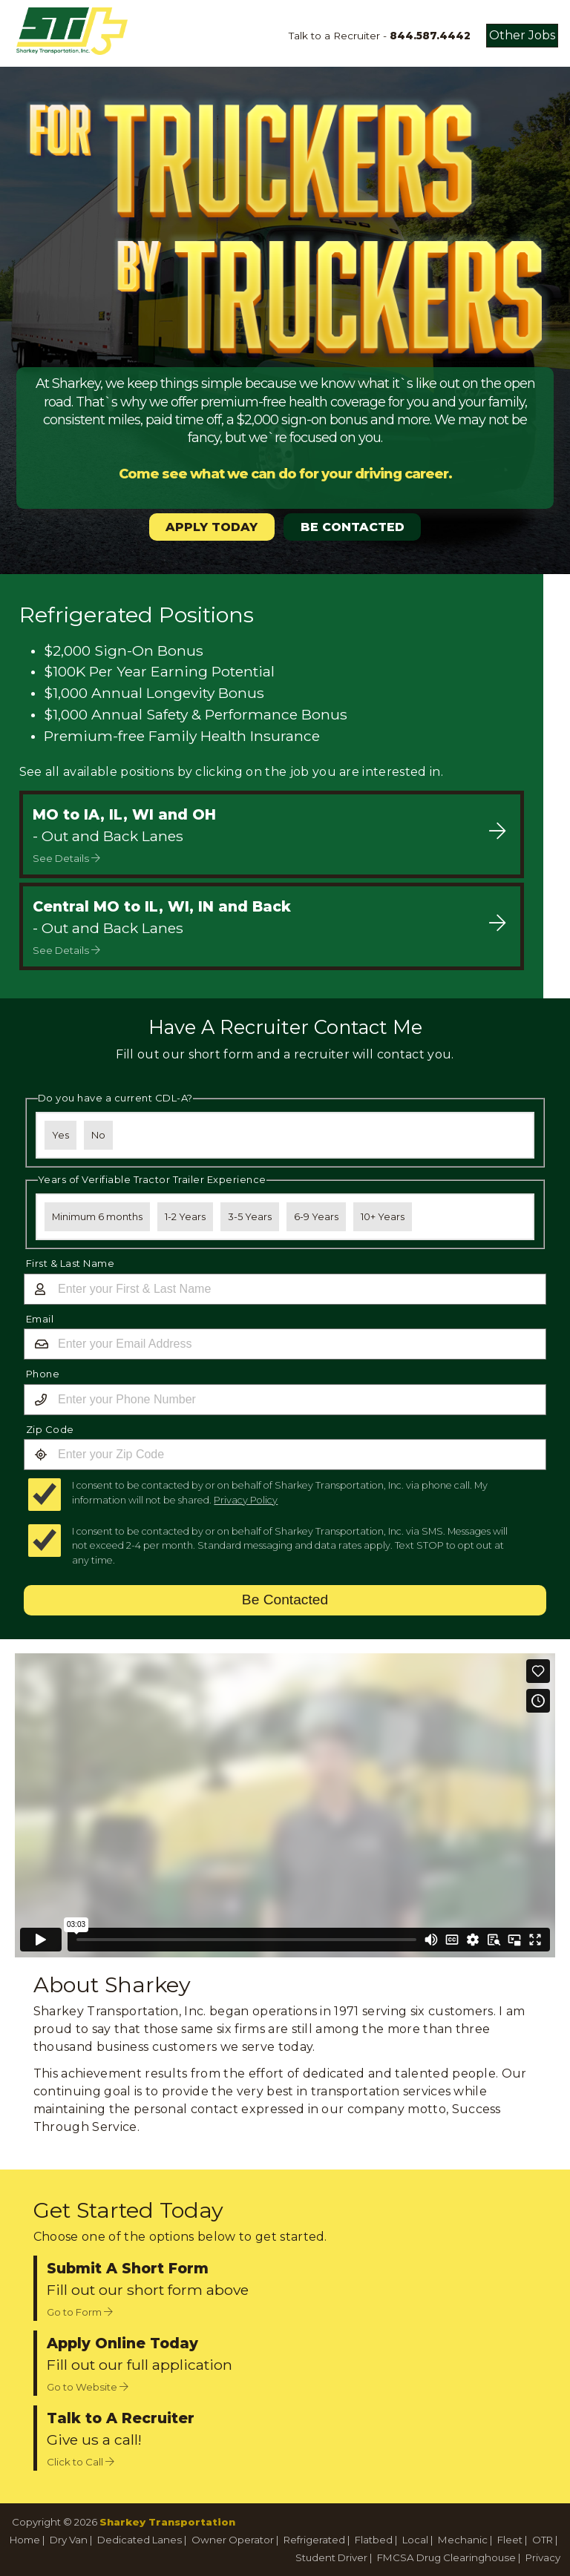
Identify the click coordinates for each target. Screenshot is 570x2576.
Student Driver (331, 2557)
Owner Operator (232, 2540)
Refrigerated (314, 2540)
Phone (43, 1374)
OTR (542, 2540)
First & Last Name (70, 1263)
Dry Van (69, 2540)
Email (40, 1319)
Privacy (542, 2557)
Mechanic (463, 2540)
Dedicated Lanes (139, 2540)
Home (25, 2540)
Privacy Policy (246, 1500)
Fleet (509, 2540)
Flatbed (374, 2540)
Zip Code (50, 1429)
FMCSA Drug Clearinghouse (446, 2557)
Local (415, 2540)
